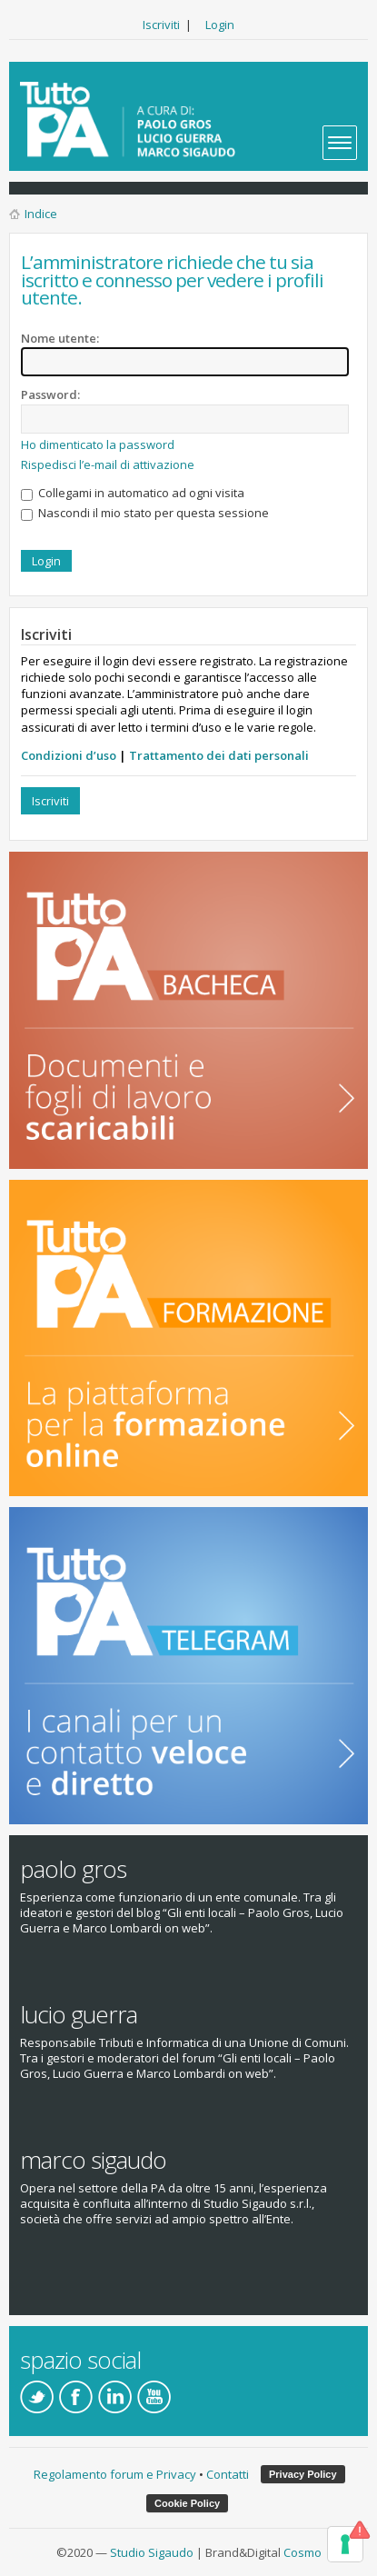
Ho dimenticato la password (97, 444)
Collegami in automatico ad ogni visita (132, 492)
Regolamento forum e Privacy (115, 2474)
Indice (41, 213)
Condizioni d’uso (68, 755)
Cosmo (302, 2552)
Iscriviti (161, 24)
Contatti (227, 2474)
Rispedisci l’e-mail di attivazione (107, 464)
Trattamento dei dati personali (219, 755)
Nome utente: (60, 338)
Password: (50, 394)
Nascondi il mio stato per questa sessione (145, 512)
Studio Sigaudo (151, 2552)
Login (219, 24)
